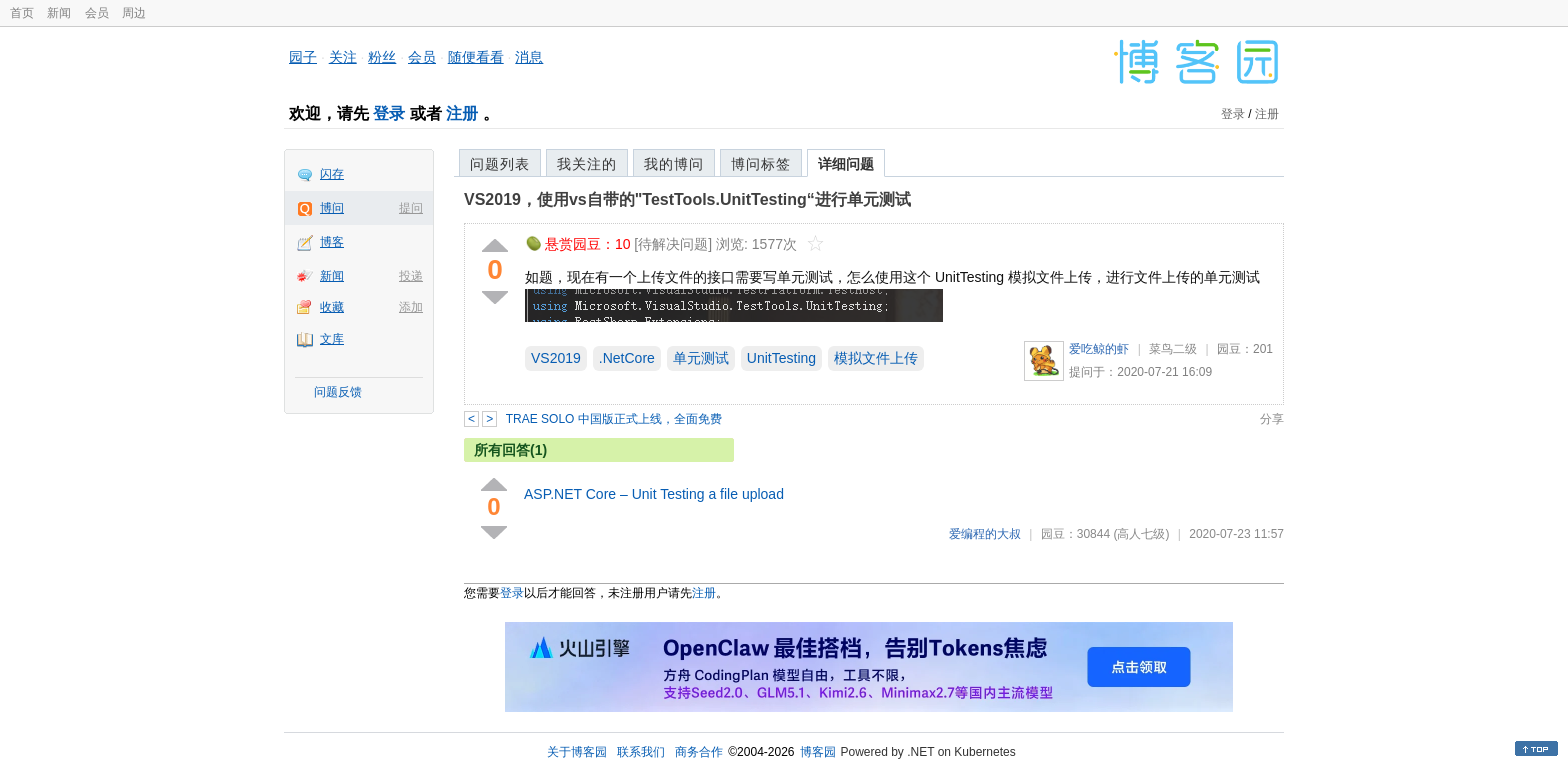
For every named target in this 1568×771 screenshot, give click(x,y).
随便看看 (476, 57)
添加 (411, 307)
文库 (332, 339)
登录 (389, 113)
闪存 (332, 174)
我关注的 (587, 164)
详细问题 (846, 164)
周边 (134, 13)
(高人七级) (1141, 534)
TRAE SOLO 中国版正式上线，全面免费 (614, 419)
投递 (411, 276)
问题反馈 (338, 392)
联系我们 (641, 752)
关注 (343, 57)
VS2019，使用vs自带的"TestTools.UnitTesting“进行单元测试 (687, 199)
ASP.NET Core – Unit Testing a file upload (654, 494)
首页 (22, 13)
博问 (332, 208)
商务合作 (699, 752)
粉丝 (382, 57)
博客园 (818, 752)
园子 (303, 57)
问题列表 (500, 164)
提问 (411, 208)
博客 (332, 242)
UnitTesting (781, 358)
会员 (97, 13)
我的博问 (674, 164)
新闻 (59, 13)
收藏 (332, 307)
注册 (462, 113)
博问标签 (761, 164)
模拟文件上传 (876, 358)
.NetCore (627, 358)
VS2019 (556, 358)
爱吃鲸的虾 (1099, 349)
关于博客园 (577, 752)
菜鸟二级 (1173, 349)
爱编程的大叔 (985, 534)
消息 (529, 57)
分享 (1272, 419)
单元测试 (701, 358)
